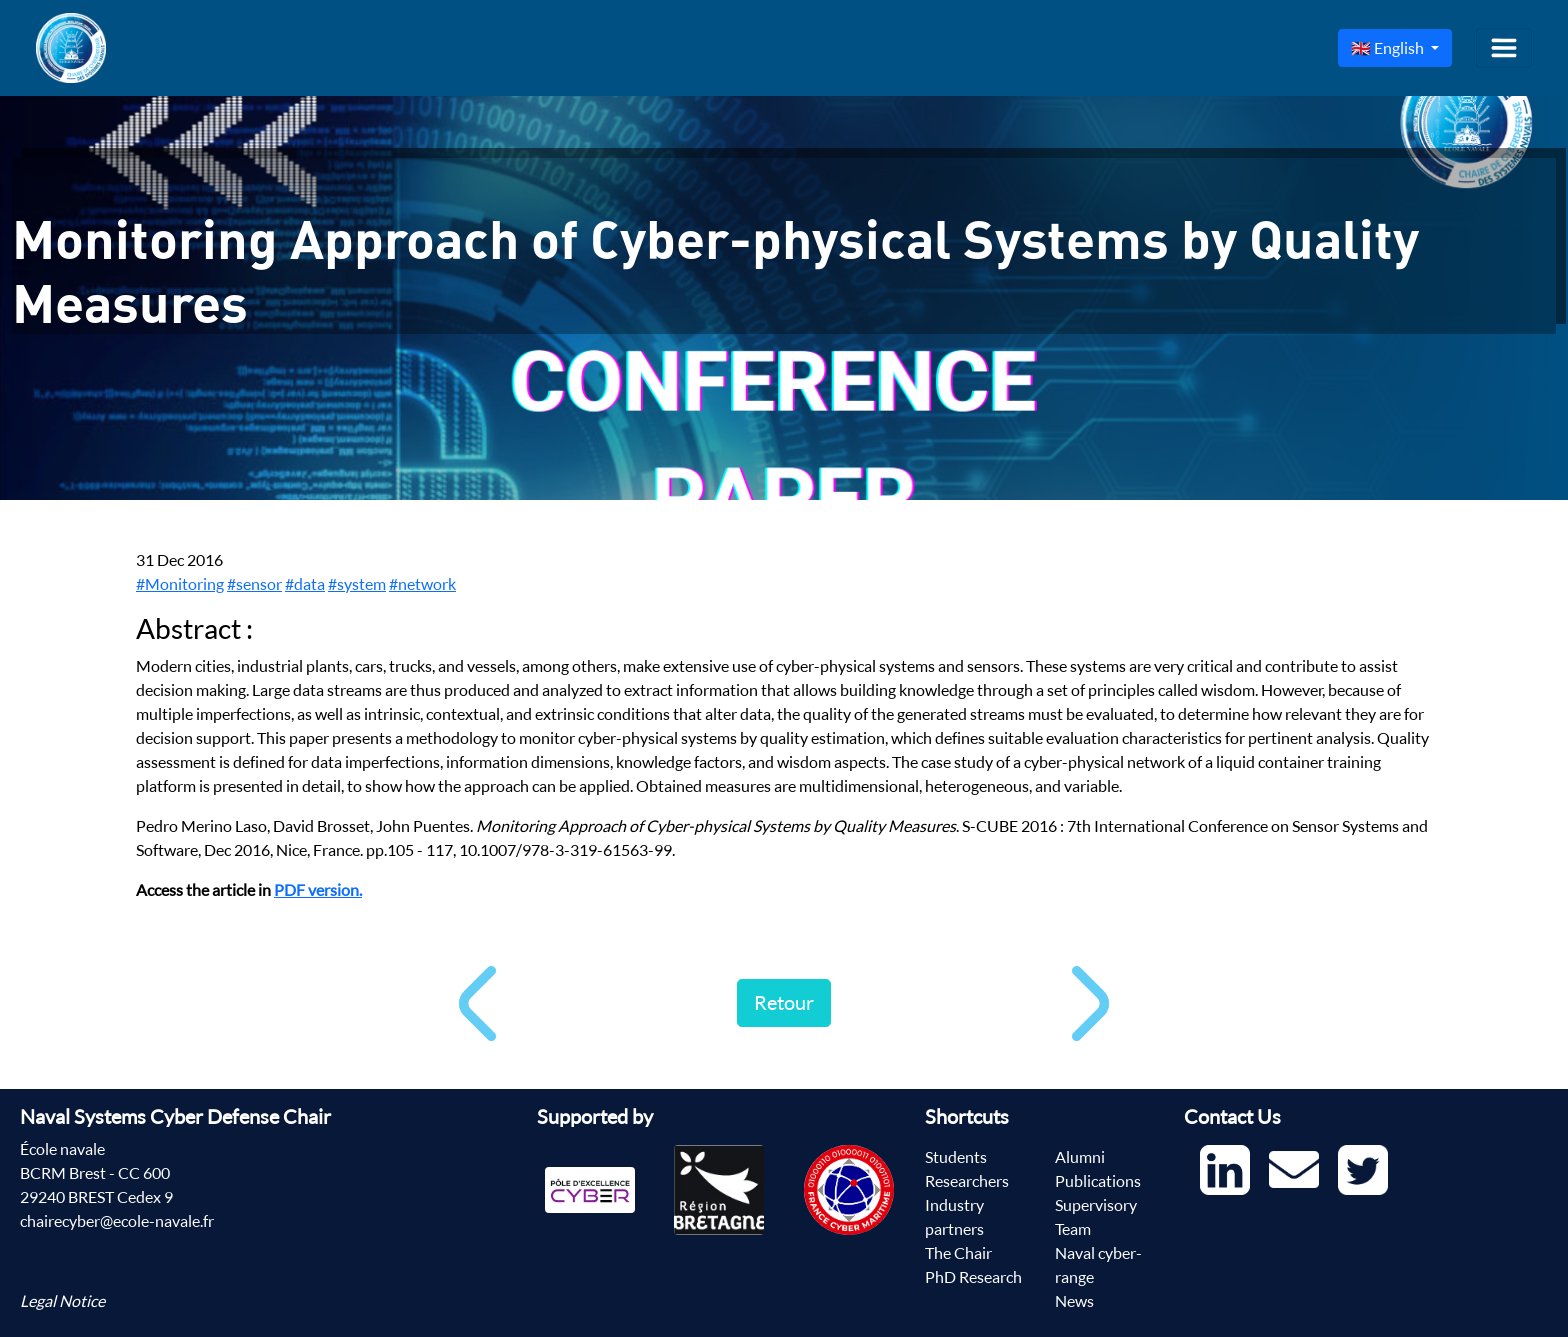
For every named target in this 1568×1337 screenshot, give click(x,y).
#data (305, 584)
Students (956, 1157)
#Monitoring (180, 584)
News (1074, 1301)
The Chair (958, 1253)
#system (357, 584)
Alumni (1080, 1157)
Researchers (967, 1181)
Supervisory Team (1096, 1217)
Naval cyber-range (1098, 1265)
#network (422, 584)
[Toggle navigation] (1504, 48)
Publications (1098, 1181)
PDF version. (318, 890)
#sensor (254, 584)
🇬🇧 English (1389, 48)
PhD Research (973, 1277)
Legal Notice (62, 1301)
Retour (784, 1002)
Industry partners (954, 1217)
